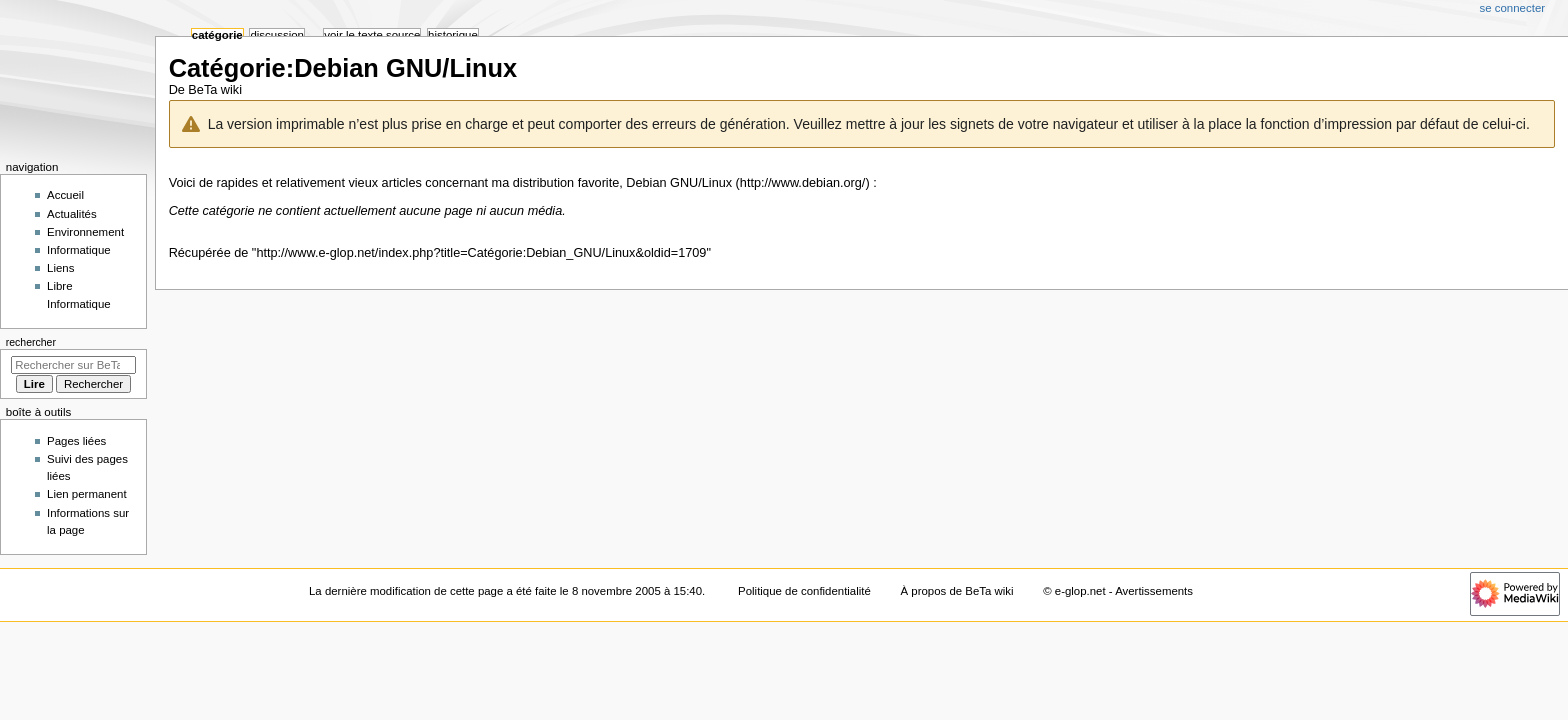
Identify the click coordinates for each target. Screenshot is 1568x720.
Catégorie (217, 35)
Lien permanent (87, 494)
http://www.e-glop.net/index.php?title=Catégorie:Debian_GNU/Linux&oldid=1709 (481, 253)
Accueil (65, 195)
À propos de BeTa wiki (957, 591)
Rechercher (31, 342)
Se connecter (1513, 8)
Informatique (79, 250)
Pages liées (76, 441)
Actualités (72, 214)
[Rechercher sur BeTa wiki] (73, 365)
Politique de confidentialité (804, 591)
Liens (60, 268)
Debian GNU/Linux (679, 183)
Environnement (85, 232)
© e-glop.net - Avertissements (1118, 591)
